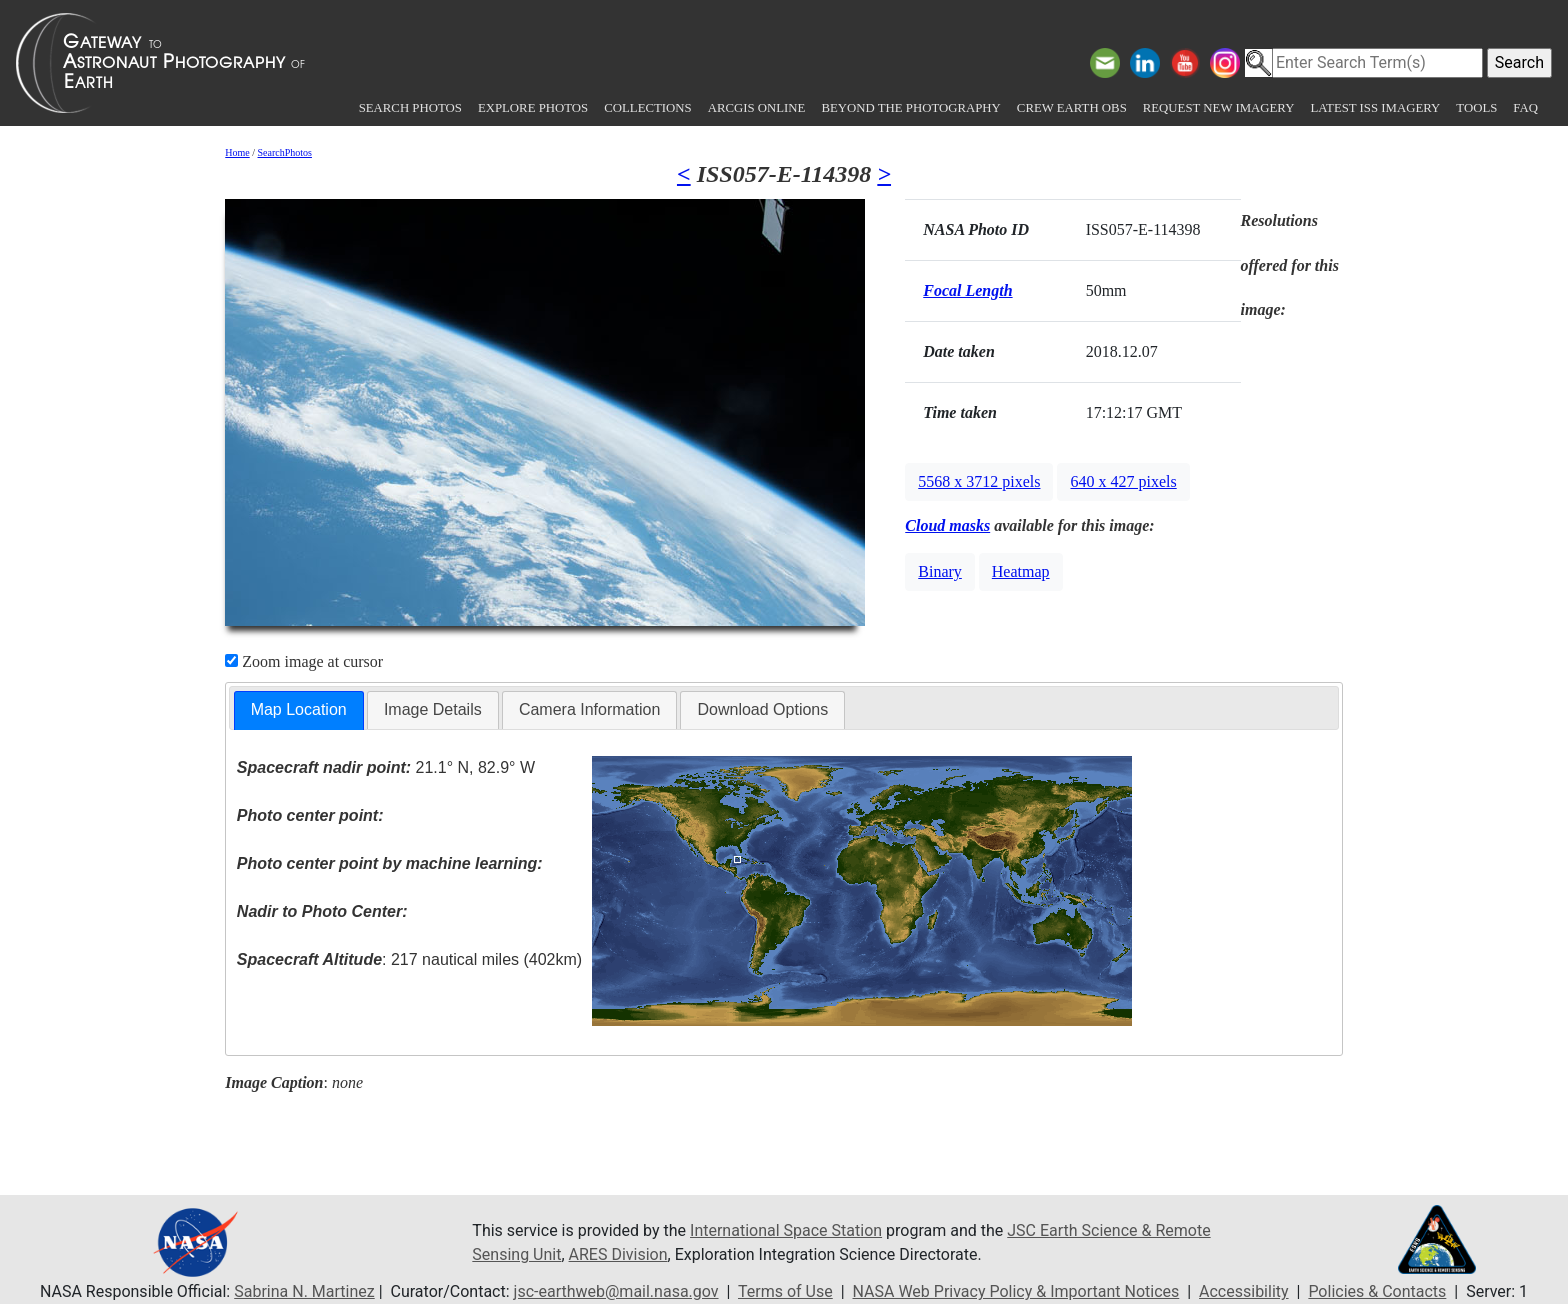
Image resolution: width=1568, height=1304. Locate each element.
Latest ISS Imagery (1375, 108)
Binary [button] (940, 571)
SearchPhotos (285, 152)
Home (237, 152)
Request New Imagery (1219, 108)
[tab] (299, 710)
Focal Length (967, 290)
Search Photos (410, 108)
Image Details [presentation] (433, 709)
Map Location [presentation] (299, 709)
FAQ (1525, 108)
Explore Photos (533, 108)
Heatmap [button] (1021, 571)
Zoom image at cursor (304, 661)
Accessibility (1244, 1291)
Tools (1476, 108)
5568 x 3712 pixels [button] (979, 481)
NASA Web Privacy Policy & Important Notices (1016, 1291)
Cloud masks (947, 525)
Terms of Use (785, 1291)
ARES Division (618, 1254)
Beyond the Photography (910, 108)
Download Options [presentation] (762, 709)
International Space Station (786, 1230)
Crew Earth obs (1072, 108)
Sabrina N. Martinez (304, 1291)
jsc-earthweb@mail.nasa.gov (616, 1291)
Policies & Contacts (1377, 1291)
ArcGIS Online (757, 108)
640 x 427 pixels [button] (1123, 481)
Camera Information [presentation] (589, 709)
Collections (647, 108)
